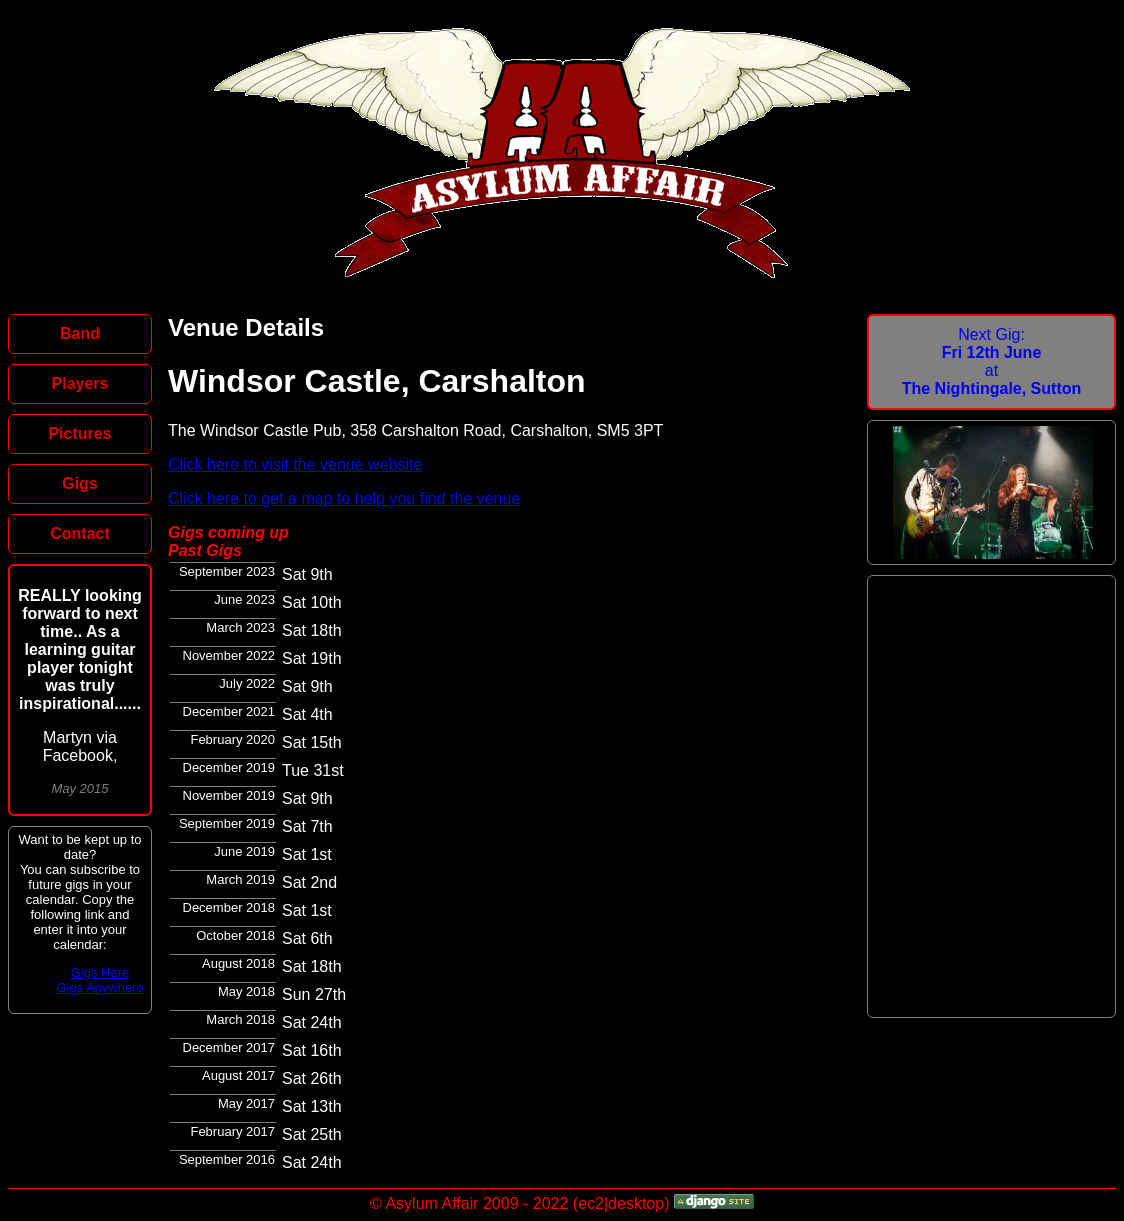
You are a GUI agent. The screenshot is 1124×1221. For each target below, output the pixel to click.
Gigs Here (100, 972)
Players (80, 383)
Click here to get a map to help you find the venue (344, 498)
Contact (80, 533)
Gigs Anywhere (99, 987)
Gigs (80, 483)
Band (80, 333)
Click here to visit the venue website (295, 464)
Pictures (79, 433)
